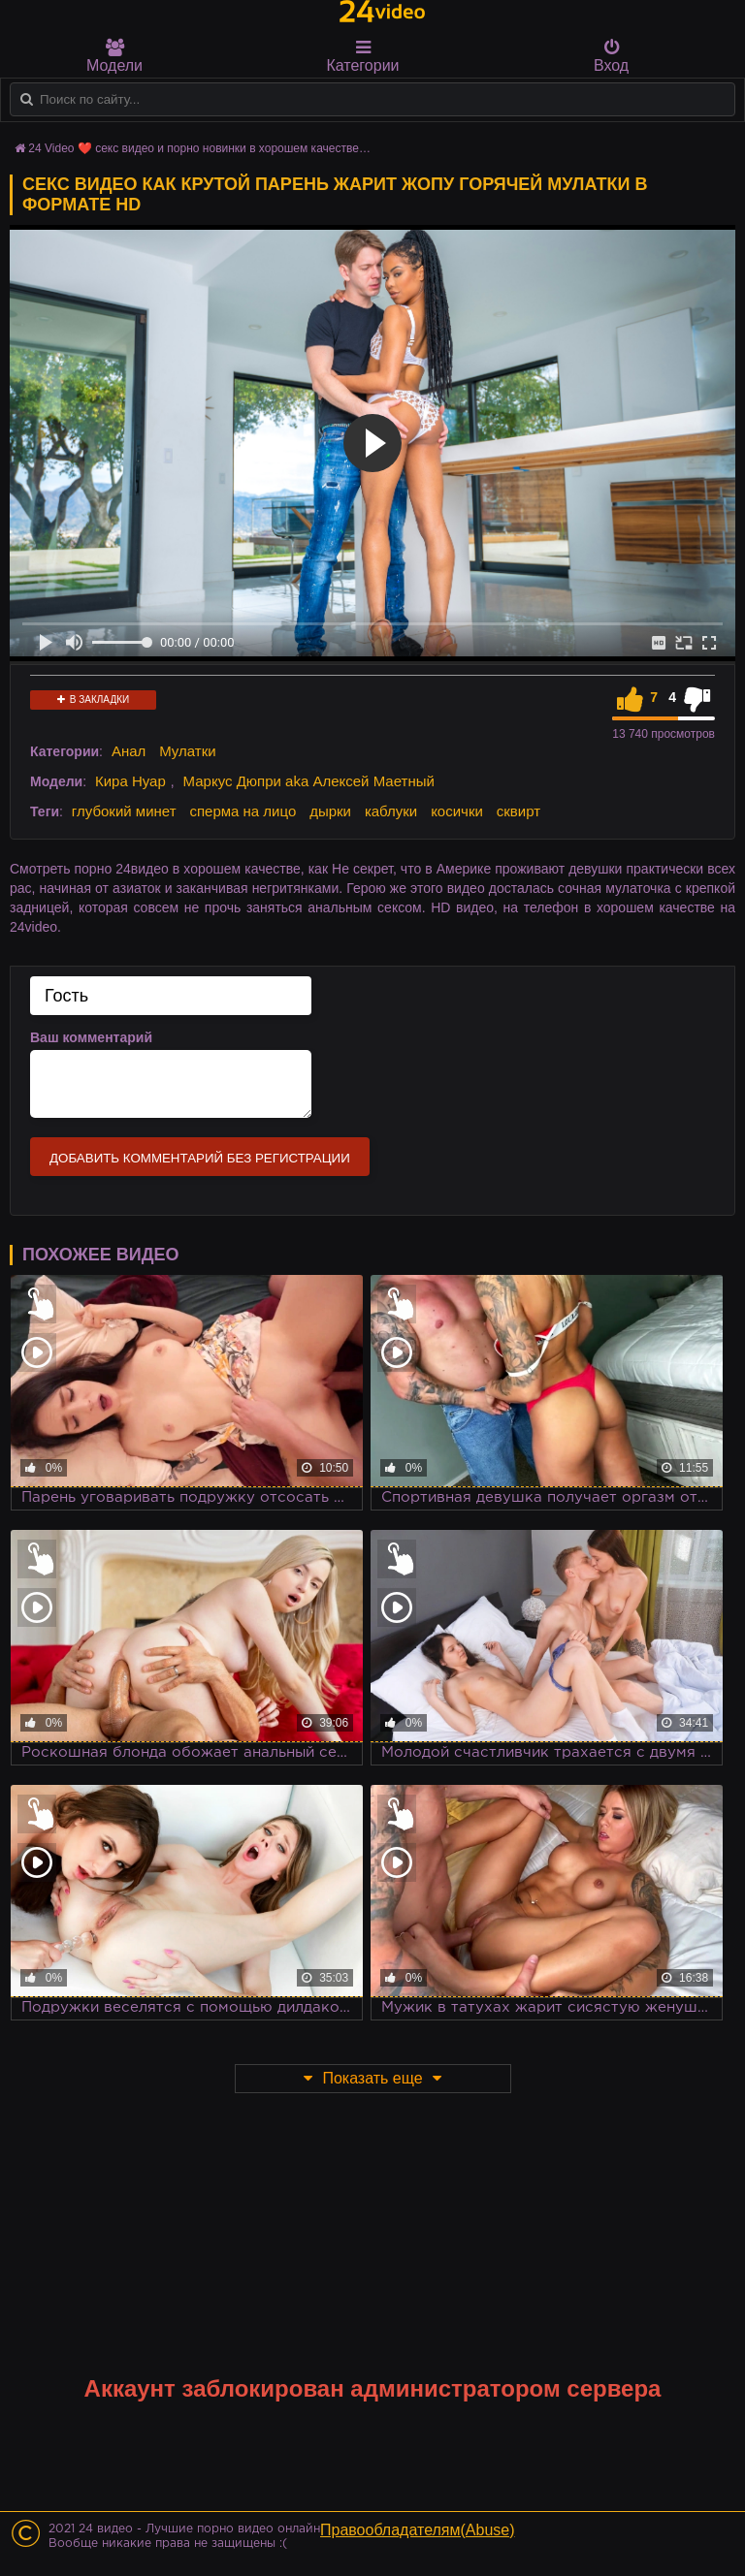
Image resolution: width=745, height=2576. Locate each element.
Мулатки (187, 751)
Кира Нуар (130, 781)
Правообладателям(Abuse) (417, 2530)
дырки (330, 811)
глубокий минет (124, 811)
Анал (129, 751)
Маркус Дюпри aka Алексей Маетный (309, 781)
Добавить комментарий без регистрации (199, 1158)
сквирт (518, 811)
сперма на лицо (242, 811)
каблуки (391, 811)
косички (457, 811)
